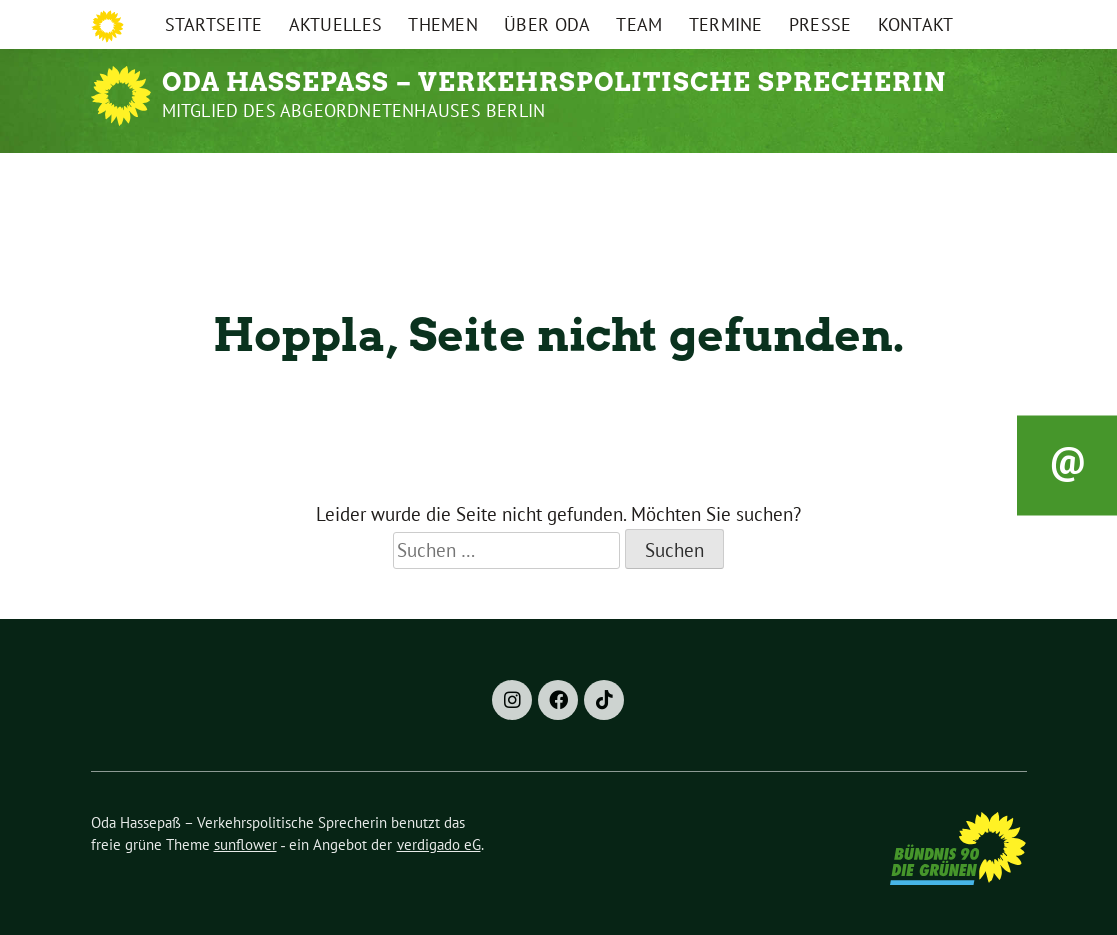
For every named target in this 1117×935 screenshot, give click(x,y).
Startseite (214, 177)
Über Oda (547, 177)
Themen (443, 177)
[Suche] (983, 19)
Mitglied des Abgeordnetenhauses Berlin (354, 110)
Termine (726, 177)
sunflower (245, 844)
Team (639, 177)
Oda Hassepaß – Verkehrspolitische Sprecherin (554, 82)
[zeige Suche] (1001, 19)
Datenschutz (916, 18)
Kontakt (916, 177)
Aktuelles (336, 177)
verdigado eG (439, 844)
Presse (820, 177)
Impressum (816, 18)
